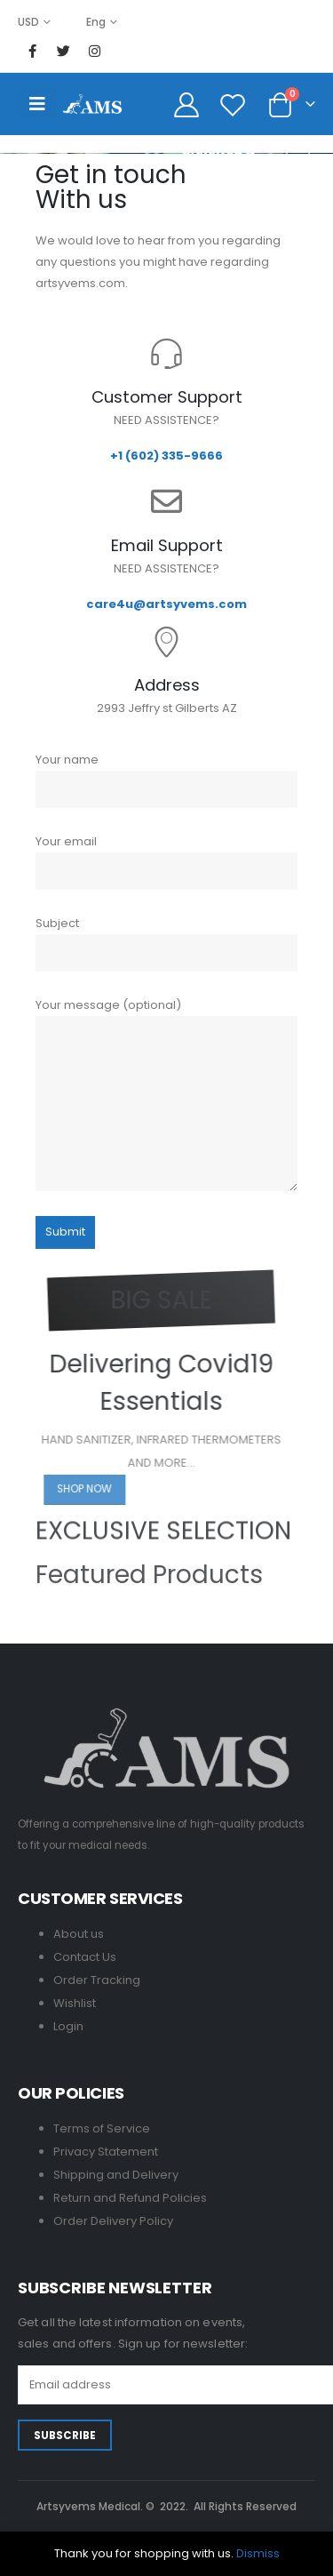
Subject (166, 943)
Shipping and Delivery (115, 2174)
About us (78, 1933)
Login (68, 2026)
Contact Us (84, 1956)
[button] (107, 1490)
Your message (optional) (166, 1093)
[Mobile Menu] (37, 104)
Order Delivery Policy (113, 2220)
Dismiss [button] (258, 2553)
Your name (166, 779)
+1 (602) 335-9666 (166, 455)
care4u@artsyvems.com (166, 604)
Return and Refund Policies (130, 2197)
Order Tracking (96, 1980)
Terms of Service (101, 2128)
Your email (166, 861)
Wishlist (74, 2003)
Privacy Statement (105, 2151)
